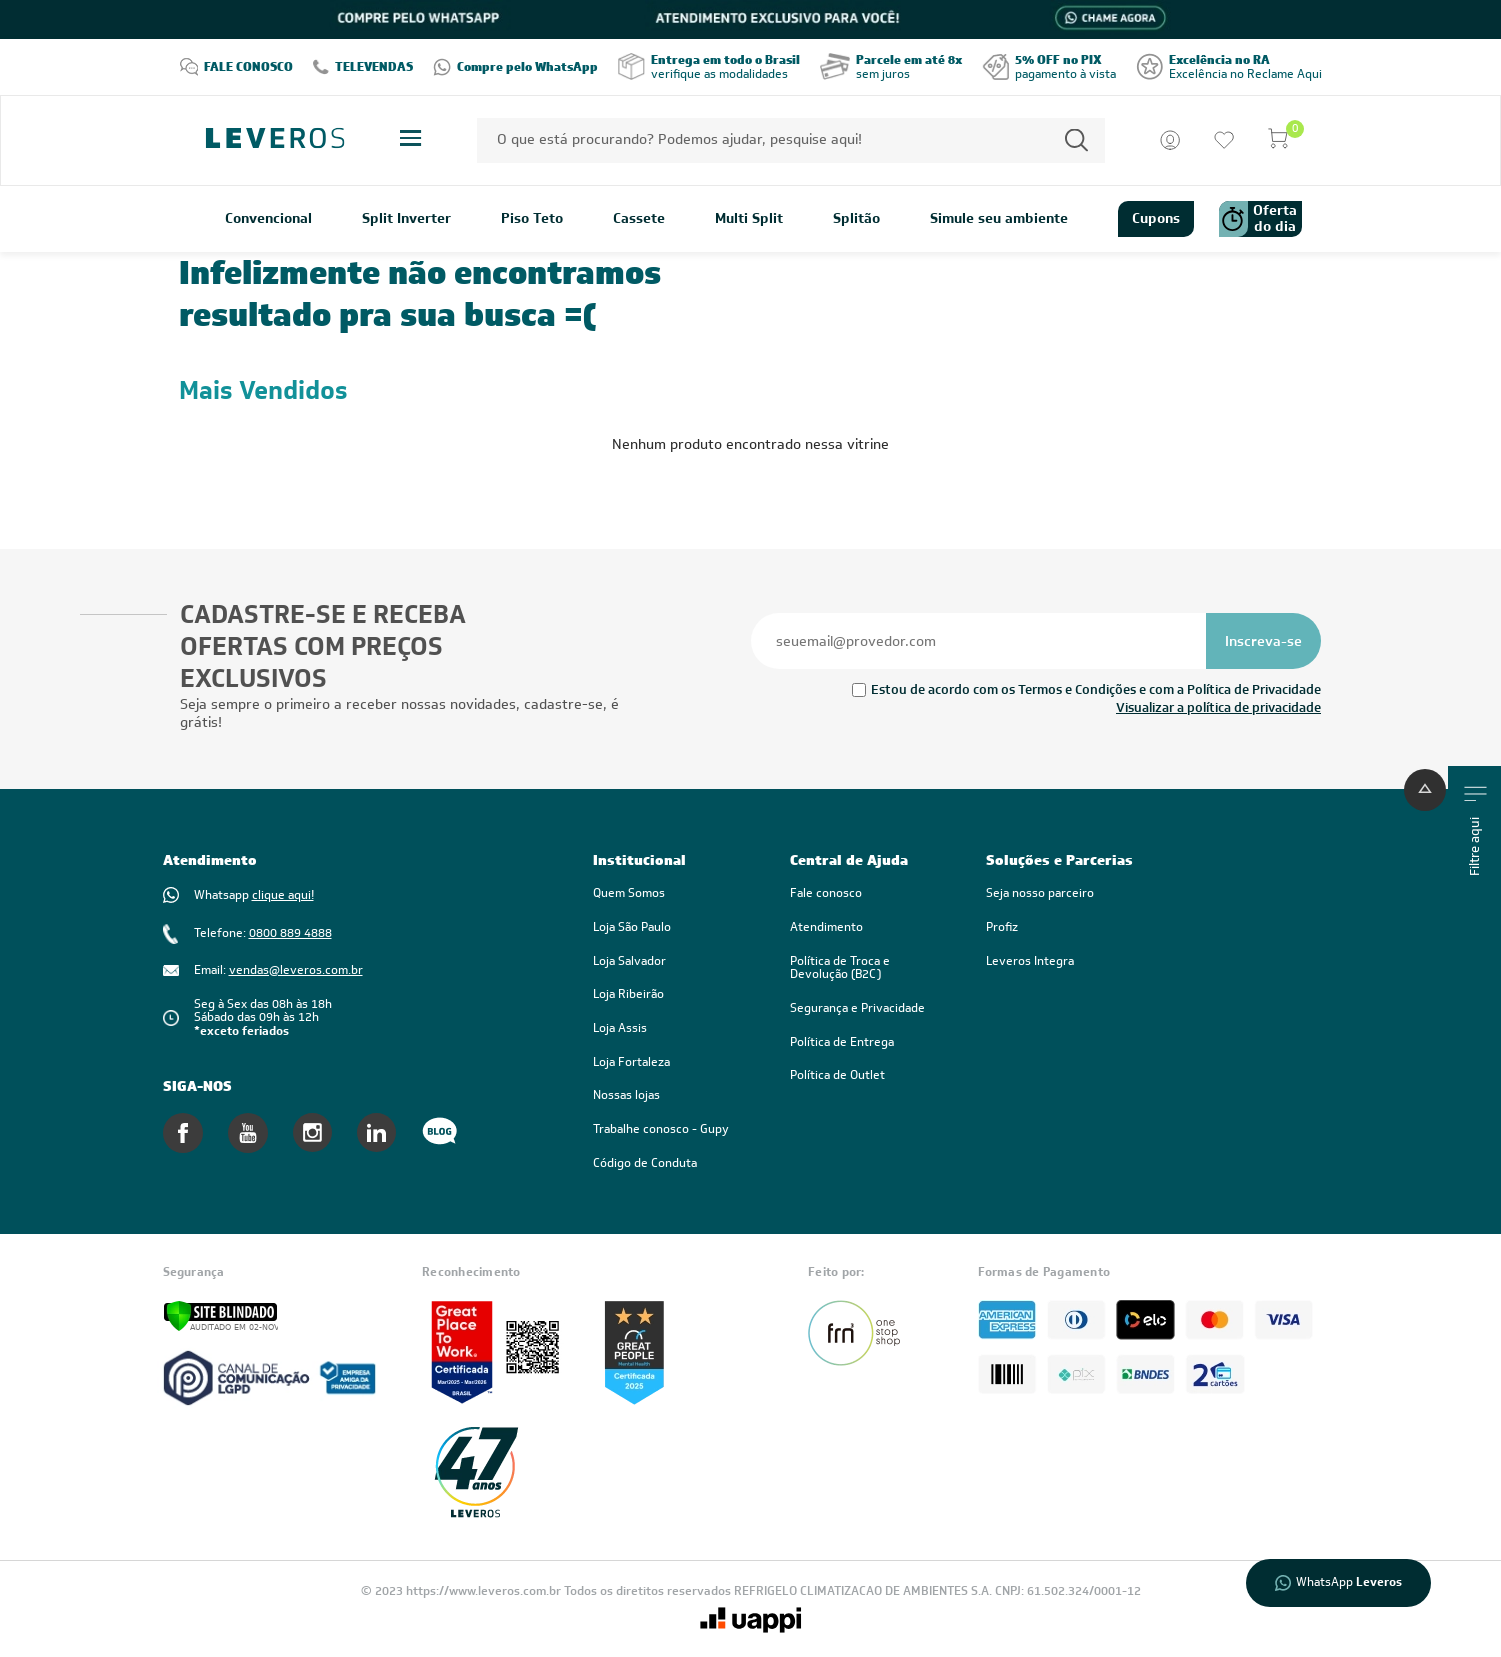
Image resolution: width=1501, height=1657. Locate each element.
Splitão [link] (856, 219)
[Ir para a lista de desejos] (1224, 140)
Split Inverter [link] (406, 219)
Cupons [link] (1156, 218)
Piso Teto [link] (532, 219)
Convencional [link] (268, 219)
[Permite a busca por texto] (1076, 140)
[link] (868, 968)
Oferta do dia (1258, 219)
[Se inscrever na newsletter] (1263, 641)
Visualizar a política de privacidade (1218, 707)
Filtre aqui (1475, 831)
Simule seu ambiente (999, 219)
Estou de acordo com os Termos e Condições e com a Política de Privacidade (1096, 689)
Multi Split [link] (749, 219)
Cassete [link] (639, 219)
